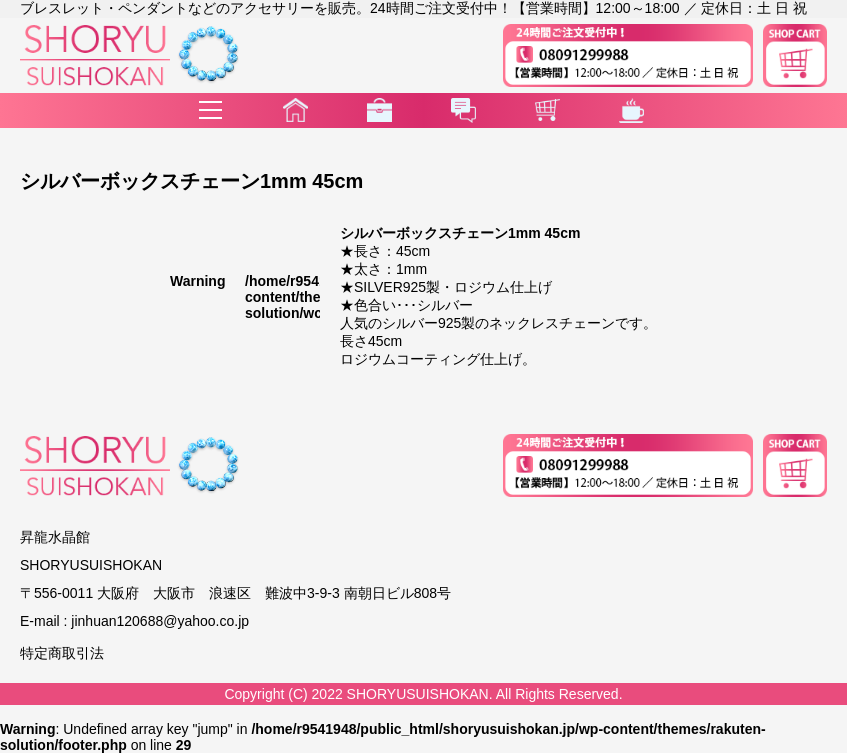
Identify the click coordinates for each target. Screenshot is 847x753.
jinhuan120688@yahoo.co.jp (160, 621)
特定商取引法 (62, 653)
